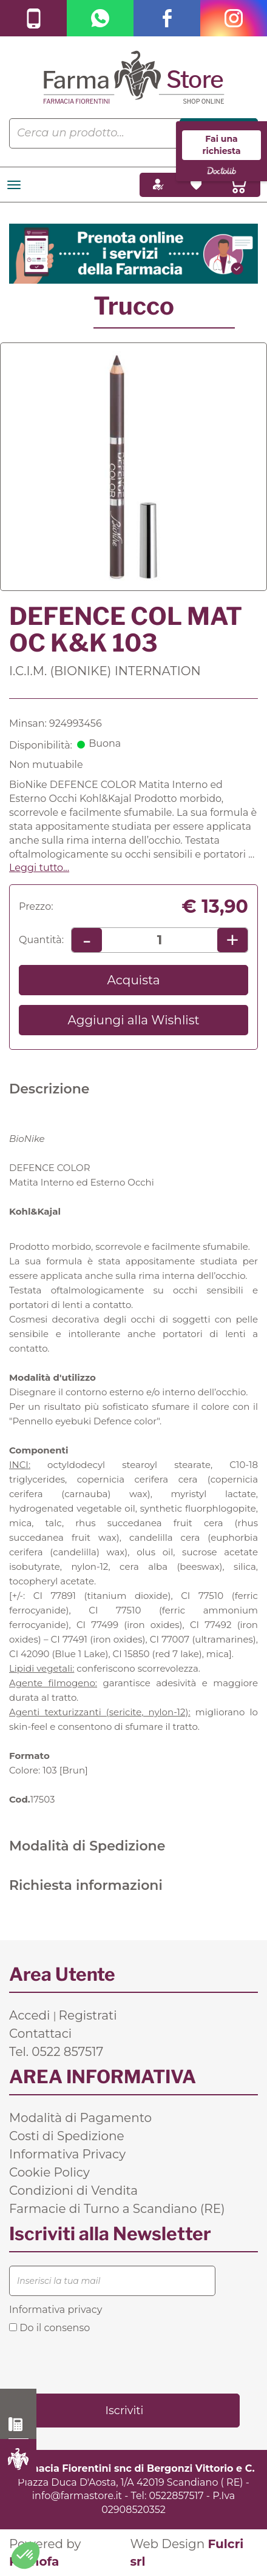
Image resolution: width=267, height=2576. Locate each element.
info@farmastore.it (77, 2495)
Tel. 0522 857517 (56, 2051)
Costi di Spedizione (66, 2136)
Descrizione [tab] (49, 1089)
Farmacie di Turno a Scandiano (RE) (117, 2208)
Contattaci (40, 2033)
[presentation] (101, 2362)
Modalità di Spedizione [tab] (87, 1846)
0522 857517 (18, 2424)
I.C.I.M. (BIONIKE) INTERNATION (105, 671)
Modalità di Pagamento (80, 2118)
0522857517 (176, 2495)
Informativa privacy (55, 2309)
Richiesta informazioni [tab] (86, 1885)
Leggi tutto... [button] (39, 867)
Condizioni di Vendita (73, 2190)
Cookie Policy (49, 2172)
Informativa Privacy (67, 2154)
